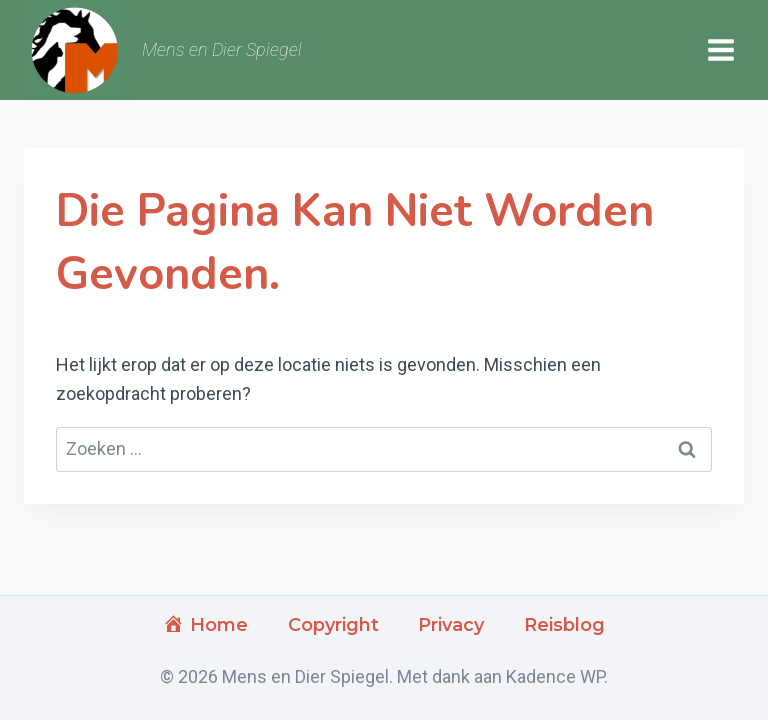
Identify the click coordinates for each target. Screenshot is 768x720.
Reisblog (564, 625)
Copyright (333, 625)
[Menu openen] (720, 50)
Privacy (451, 625)
